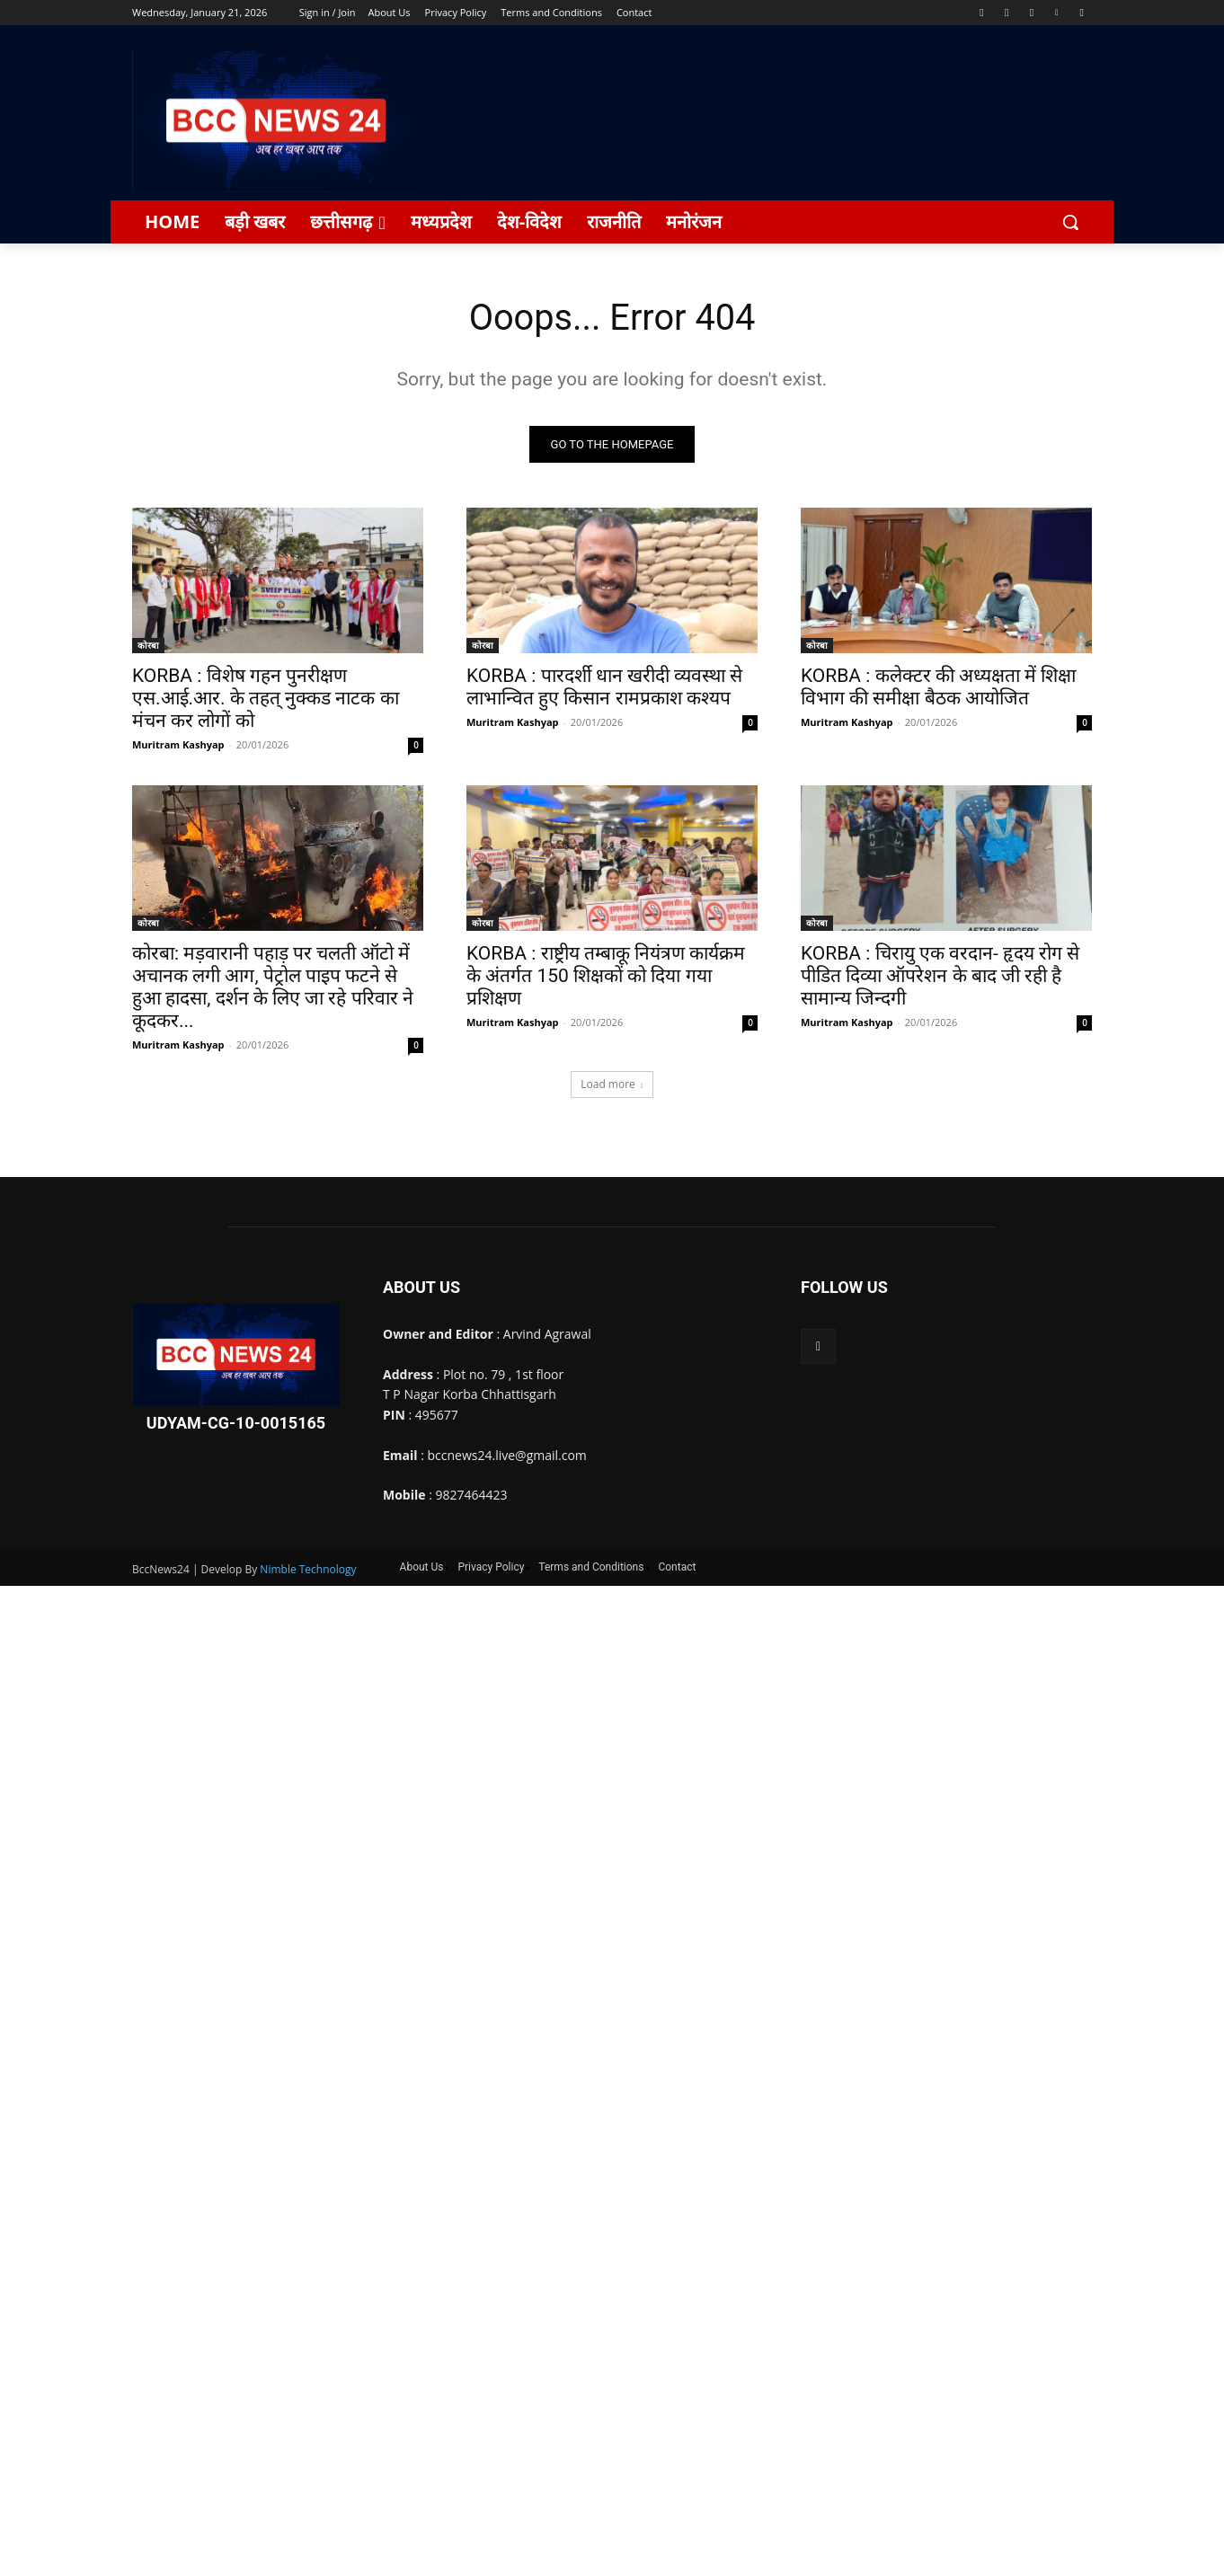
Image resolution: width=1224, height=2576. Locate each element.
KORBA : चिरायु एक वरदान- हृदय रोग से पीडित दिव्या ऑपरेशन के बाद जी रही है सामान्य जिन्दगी (940, 976)
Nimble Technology (308, 1569)
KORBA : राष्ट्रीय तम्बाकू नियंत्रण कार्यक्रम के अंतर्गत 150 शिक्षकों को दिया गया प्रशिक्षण (605, 976)
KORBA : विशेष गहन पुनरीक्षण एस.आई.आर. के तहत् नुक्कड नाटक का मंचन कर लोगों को (265, 699)
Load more (612, 1085)
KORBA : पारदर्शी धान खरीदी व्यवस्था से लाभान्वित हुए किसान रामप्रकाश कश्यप (604, 688)
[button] (1070, 221)
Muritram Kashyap (178, 745)
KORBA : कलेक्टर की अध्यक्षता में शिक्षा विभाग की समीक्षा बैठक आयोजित (938, 688)
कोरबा (148, 646)
